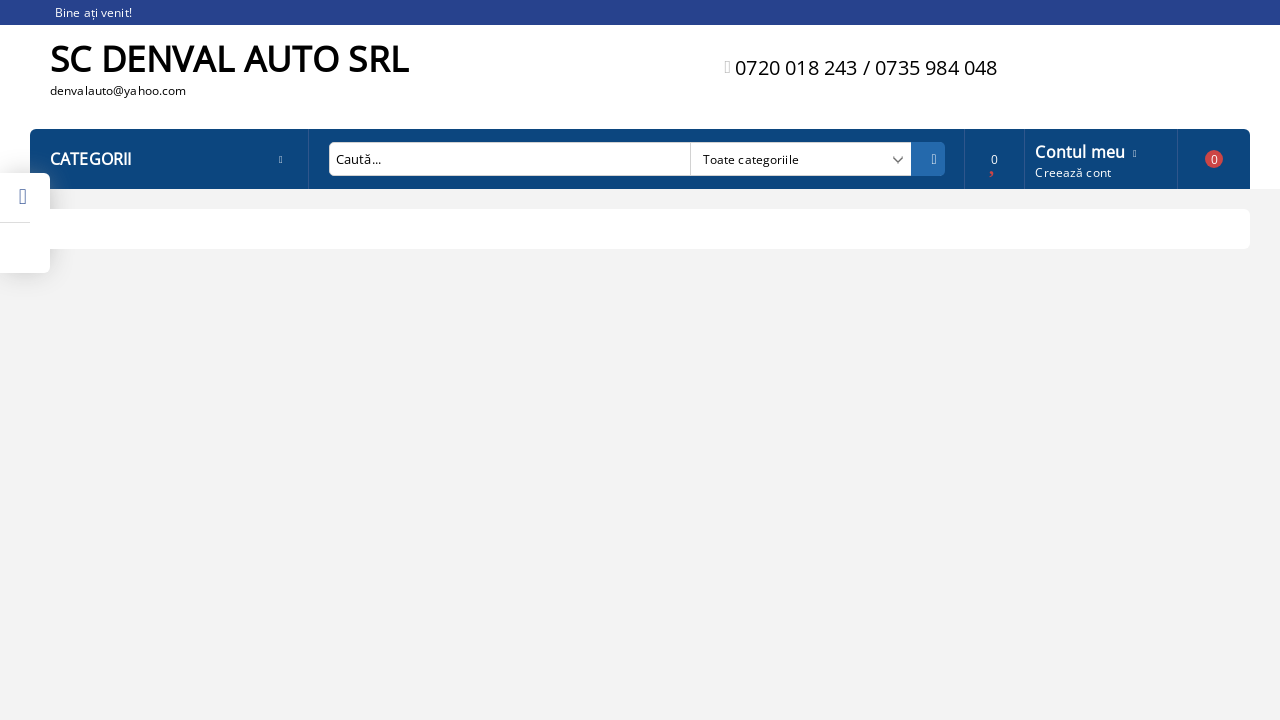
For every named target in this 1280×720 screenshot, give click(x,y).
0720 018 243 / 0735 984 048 (866, 67)
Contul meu (1080, 150)
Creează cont (1072, 172)
